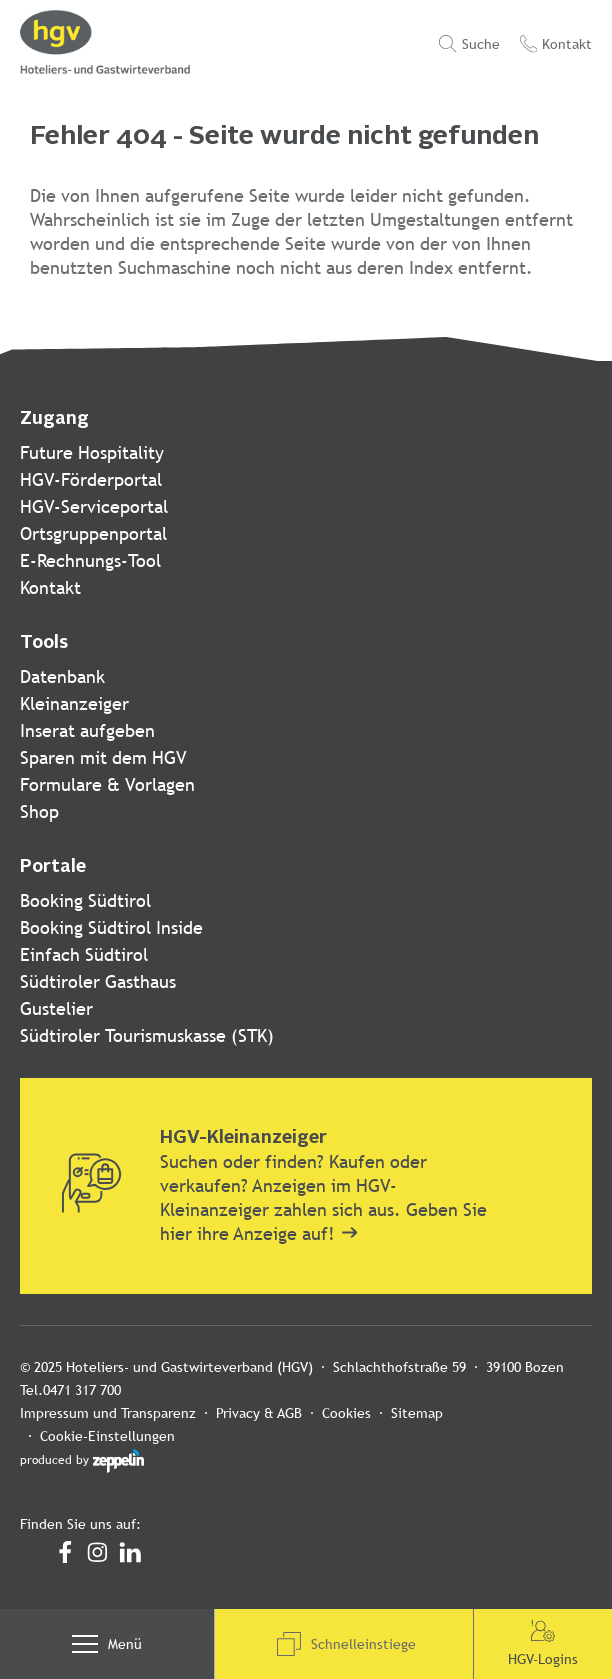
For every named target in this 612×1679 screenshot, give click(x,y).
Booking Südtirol (85, 900)
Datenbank (62, 676)
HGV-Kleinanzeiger (243, 1138)
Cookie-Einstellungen (510, 1413)
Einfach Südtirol (84, 954)
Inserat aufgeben (87, 730)
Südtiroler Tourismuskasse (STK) (147, 1035)
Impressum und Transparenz (108, 1413)
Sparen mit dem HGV (103, 757)
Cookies (346, 1413)
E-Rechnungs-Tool (90, 560)
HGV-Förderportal (91, 479)
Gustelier (56, 1008)
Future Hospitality (92, 452)
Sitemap (417, 1413)
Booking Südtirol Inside (111, 927)
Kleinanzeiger (74, 703)
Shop (39, 811)
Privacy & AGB (259, 1413)
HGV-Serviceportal (94, 506)
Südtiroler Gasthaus (98, 981)
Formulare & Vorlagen (107, 784)
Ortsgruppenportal (93, 533)
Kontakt (50, 587)
